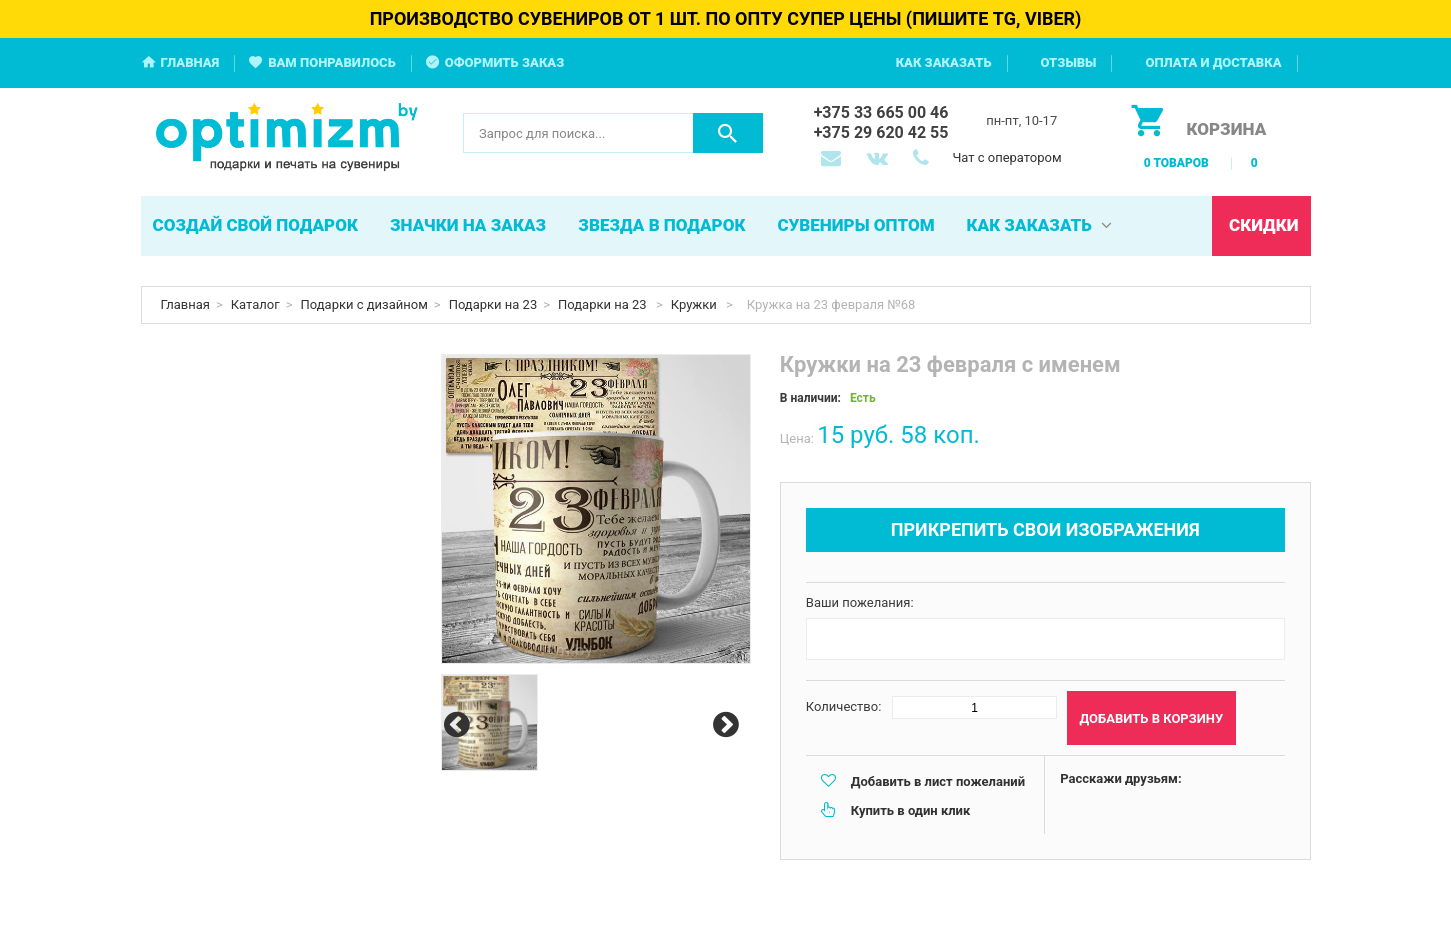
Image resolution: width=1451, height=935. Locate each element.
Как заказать (944, 62)
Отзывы (1069, 62)
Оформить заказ (505, 62)
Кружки (695, 304)
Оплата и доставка (1213, 62)
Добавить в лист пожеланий (938, 781)
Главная (190, 62)
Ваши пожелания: (860, 602)
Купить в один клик (910, 810)
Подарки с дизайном (364, 304)
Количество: (844, 706)
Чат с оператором (1006, 157)
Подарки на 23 (493, 304)
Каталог (255, 304)
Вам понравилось (332, 62)
